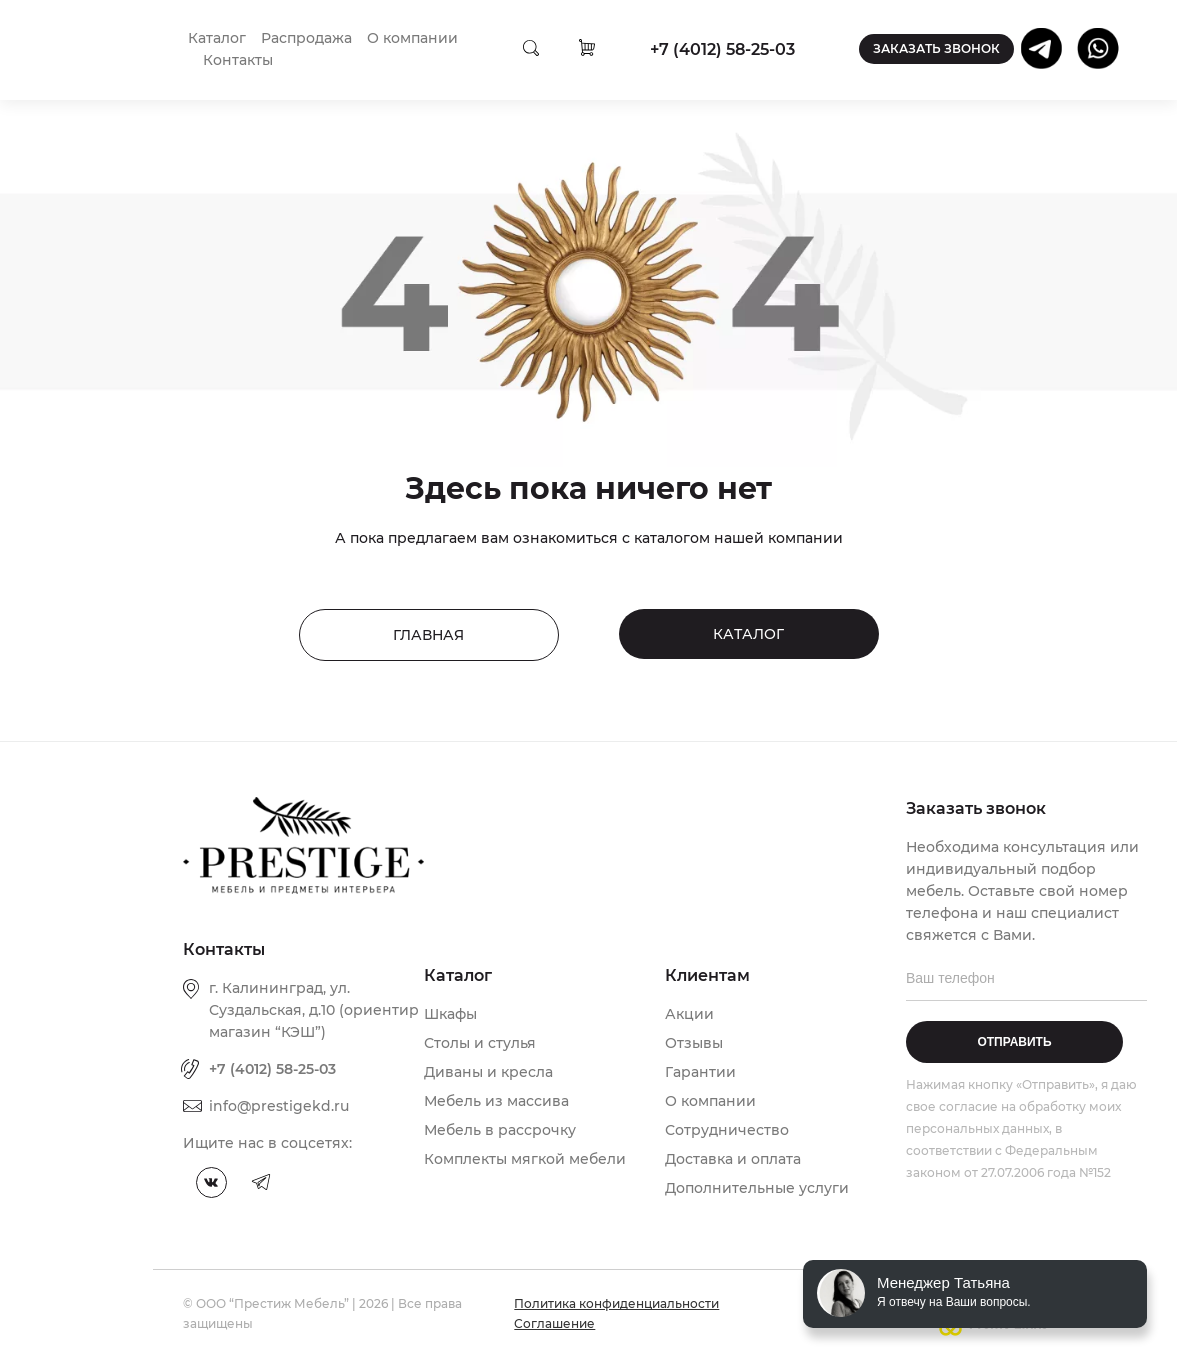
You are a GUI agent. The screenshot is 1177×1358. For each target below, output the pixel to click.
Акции (689, 1014)
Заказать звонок (936, 48)
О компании (412, 38)
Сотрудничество (727, 1130)
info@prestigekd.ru (279, 1106)
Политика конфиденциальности (616, 1303)
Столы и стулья (480, 1043)
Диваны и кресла (488, 1072)
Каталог (217, 38)
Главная (428, 635)
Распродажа (306, 38)
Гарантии (700, 1072)
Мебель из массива (496, 1101)
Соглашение (554, 1323)
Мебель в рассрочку (500, 1130)
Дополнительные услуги (757, 1188)
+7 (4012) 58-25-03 (722, 49)
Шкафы (450, 1014)
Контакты (238, 60)
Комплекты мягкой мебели (525, 1159)
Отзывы (694, 1043)
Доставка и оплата (733, 1159)
